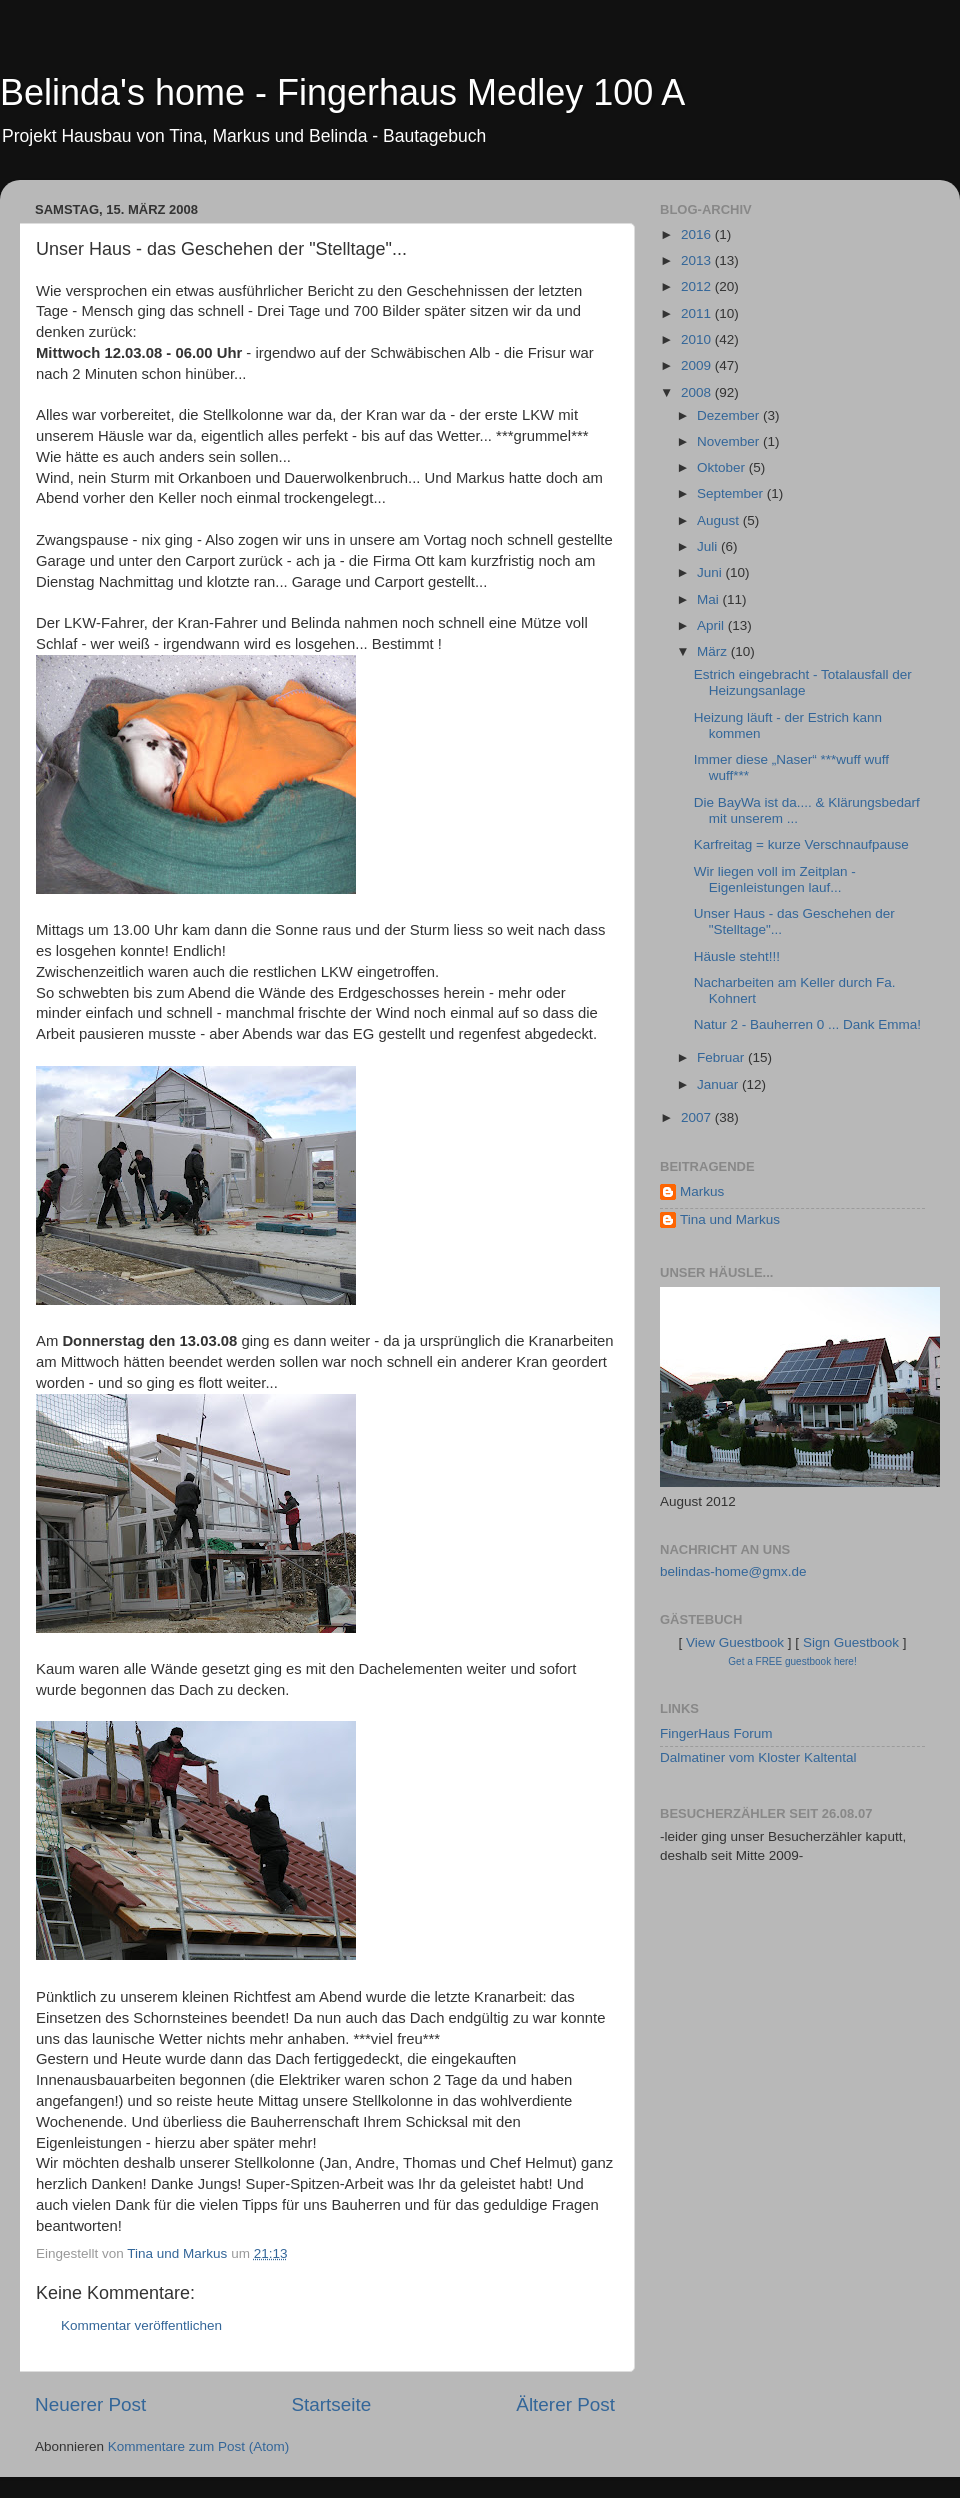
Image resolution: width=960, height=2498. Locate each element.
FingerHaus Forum (716, 1733)
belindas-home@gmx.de (733, 1571)
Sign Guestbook (851, 1642)
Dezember (730, 415)
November (730, 441)
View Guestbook (735, 1642)
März (714, 651)
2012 (698, 286)
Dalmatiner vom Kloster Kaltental (758, 1757)
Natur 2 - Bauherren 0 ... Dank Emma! (807, 1024)
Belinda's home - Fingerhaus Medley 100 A (342, 92)
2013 (698, 260)
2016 (698, 234)
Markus (702, 1191)
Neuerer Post (90, 2404)
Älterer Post (565, 2404)
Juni (711, 572)
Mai (710, 599)
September (732, 493)
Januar (719, 1084)
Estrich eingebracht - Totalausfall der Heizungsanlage (803, 682)
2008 (698, 392)
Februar (722, 1057)
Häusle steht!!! (737, 956)
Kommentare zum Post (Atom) (199, 2446)
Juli (709, 546)
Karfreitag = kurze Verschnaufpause (801, 844)
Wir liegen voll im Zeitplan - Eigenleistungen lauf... (775, 879)
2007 (698, 1117)
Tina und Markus (730, 1219)
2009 (698, 365)
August (720, 520)
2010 (698, 339)
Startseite (331, 2404)
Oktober (723, 467)
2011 (698, 313)
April (712, 625)
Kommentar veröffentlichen (141, 2325)
